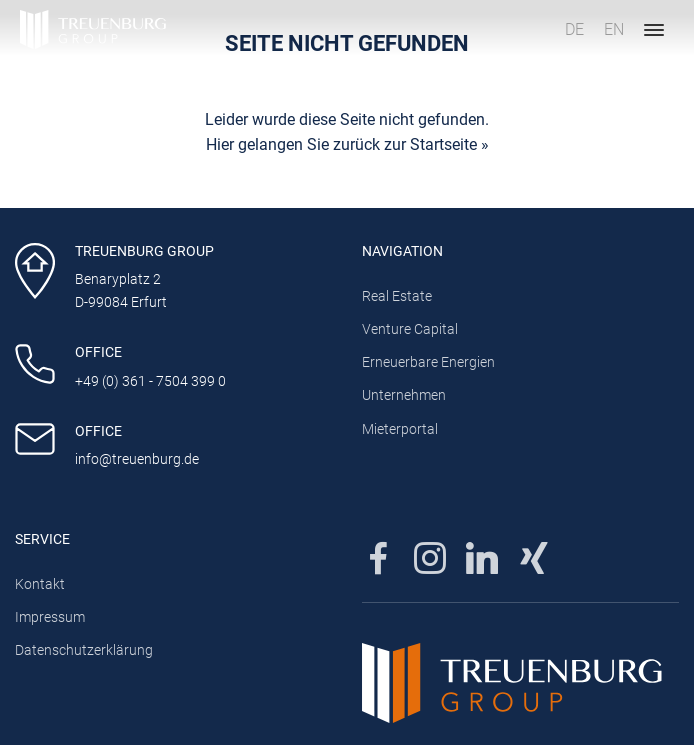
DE (574, 29)
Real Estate (397, 296)
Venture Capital (410, 329)
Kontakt (40, 584)
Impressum (50, 617)
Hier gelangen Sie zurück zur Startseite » (347, 144)
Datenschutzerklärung (84, 650)
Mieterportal (400, 429)
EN (614, 29)
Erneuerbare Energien (428, 362)
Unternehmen (404, 395)
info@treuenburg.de (137, 459)
